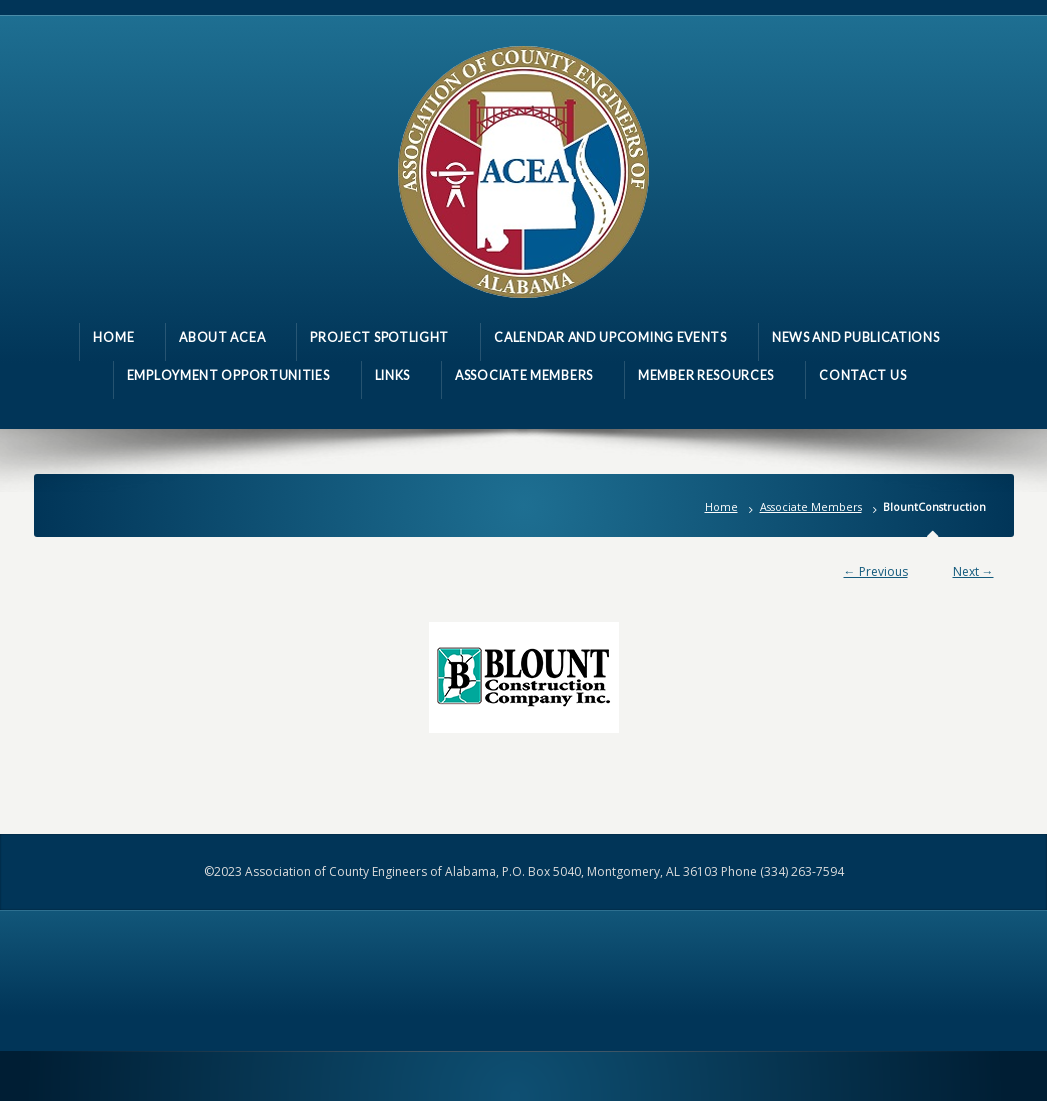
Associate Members (811, 506)
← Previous (876, 571)
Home (721, 506)
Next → (973, 571)
